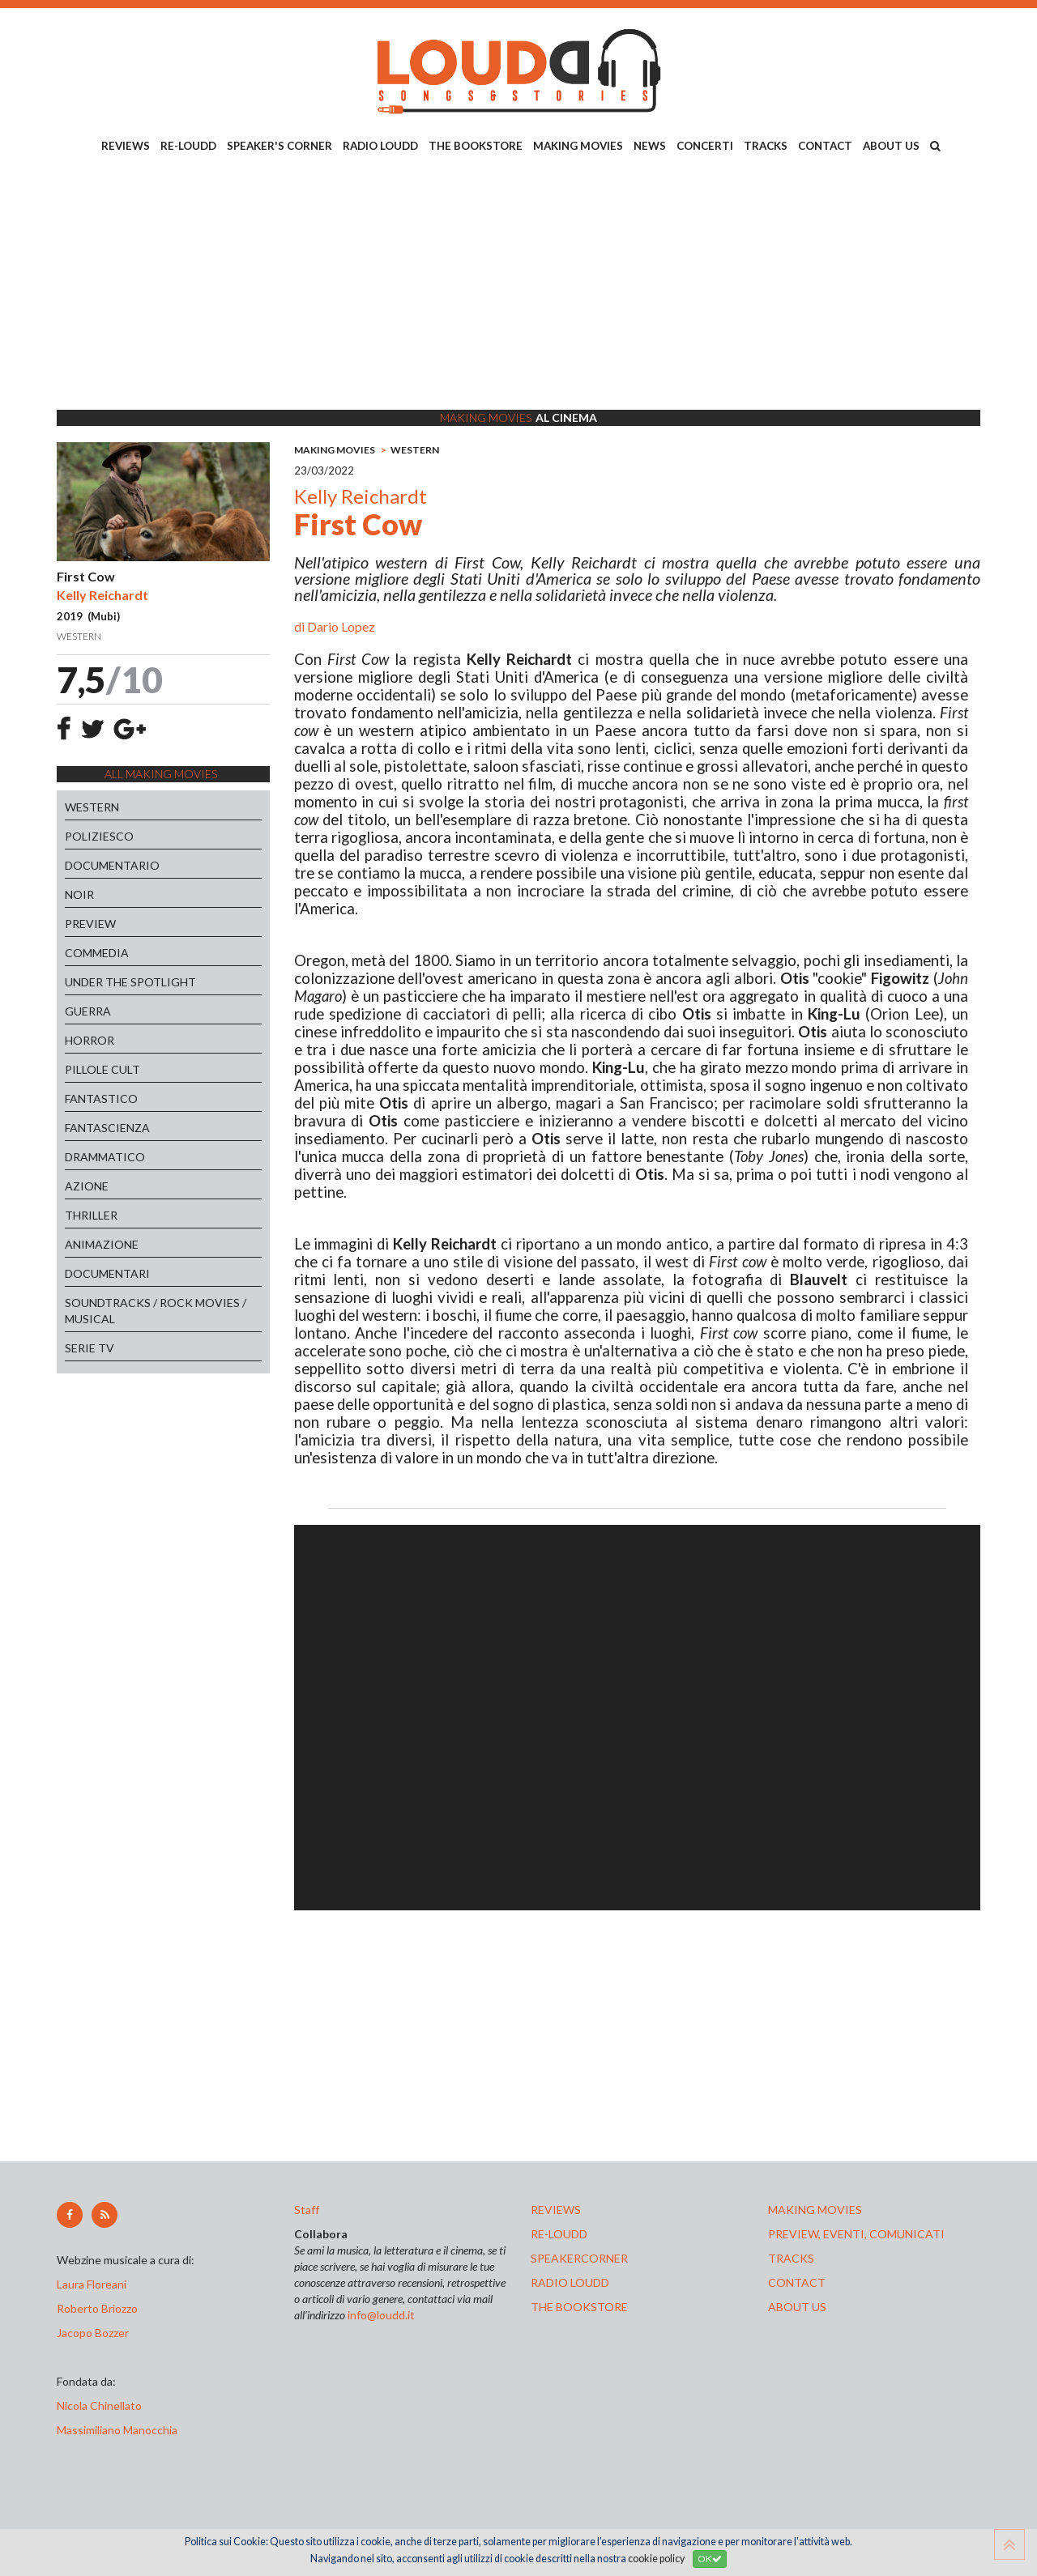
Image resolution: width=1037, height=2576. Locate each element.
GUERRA (88, 1011)
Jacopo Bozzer (93, 2333)
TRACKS (765, 145)
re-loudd (559, 2234)
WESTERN (92, 807)
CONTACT (825, 145)
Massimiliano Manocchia (117, 2430)
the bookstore (579, 2307)
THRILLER (91, 1215)
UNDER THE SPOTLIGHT (130, 982)
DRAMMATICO (105, 1157)
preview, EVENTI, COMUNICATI (856, 2234)
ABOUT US (891, 145)
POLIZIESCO (99, 836)
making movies (815, 2209)
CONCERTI (704, 145)
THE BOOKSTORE (476, 145)
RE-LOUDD (188, 145)
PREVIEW (90, 923)
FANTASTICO (101, 1098)
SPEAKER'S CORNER (279, 145)
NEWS (650, 145)
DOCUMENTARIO (112, 865)
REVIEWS (125, 145)
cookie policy (656, 2559)
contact (797, 2282)
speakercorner (579, 2258)
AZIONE (87, 1186)
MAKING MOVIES (578, 145)
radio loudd (570, 2282)
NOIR (79, 894)
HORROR (89, 1040)
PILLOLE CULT (102, 1069)
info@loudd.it (381, 2315)
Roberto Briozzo (97, 2308)
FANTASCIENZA (107, 1128)
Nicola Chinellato (99, 2405)
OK (710, 2559)
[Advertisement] (518, 284)
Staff (306, 2209)
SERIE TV (89, 1348)
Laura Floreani (94, 2284)
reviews (556, 2209)
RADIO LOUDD (380, 145)
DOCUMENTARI (107, 1273)
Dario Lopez (341, 626)
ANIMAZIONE (102, 1244)
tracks (791, 2258)
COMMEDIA (97, 953)
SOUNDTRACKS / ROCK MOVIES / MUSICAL (155, 1311)
